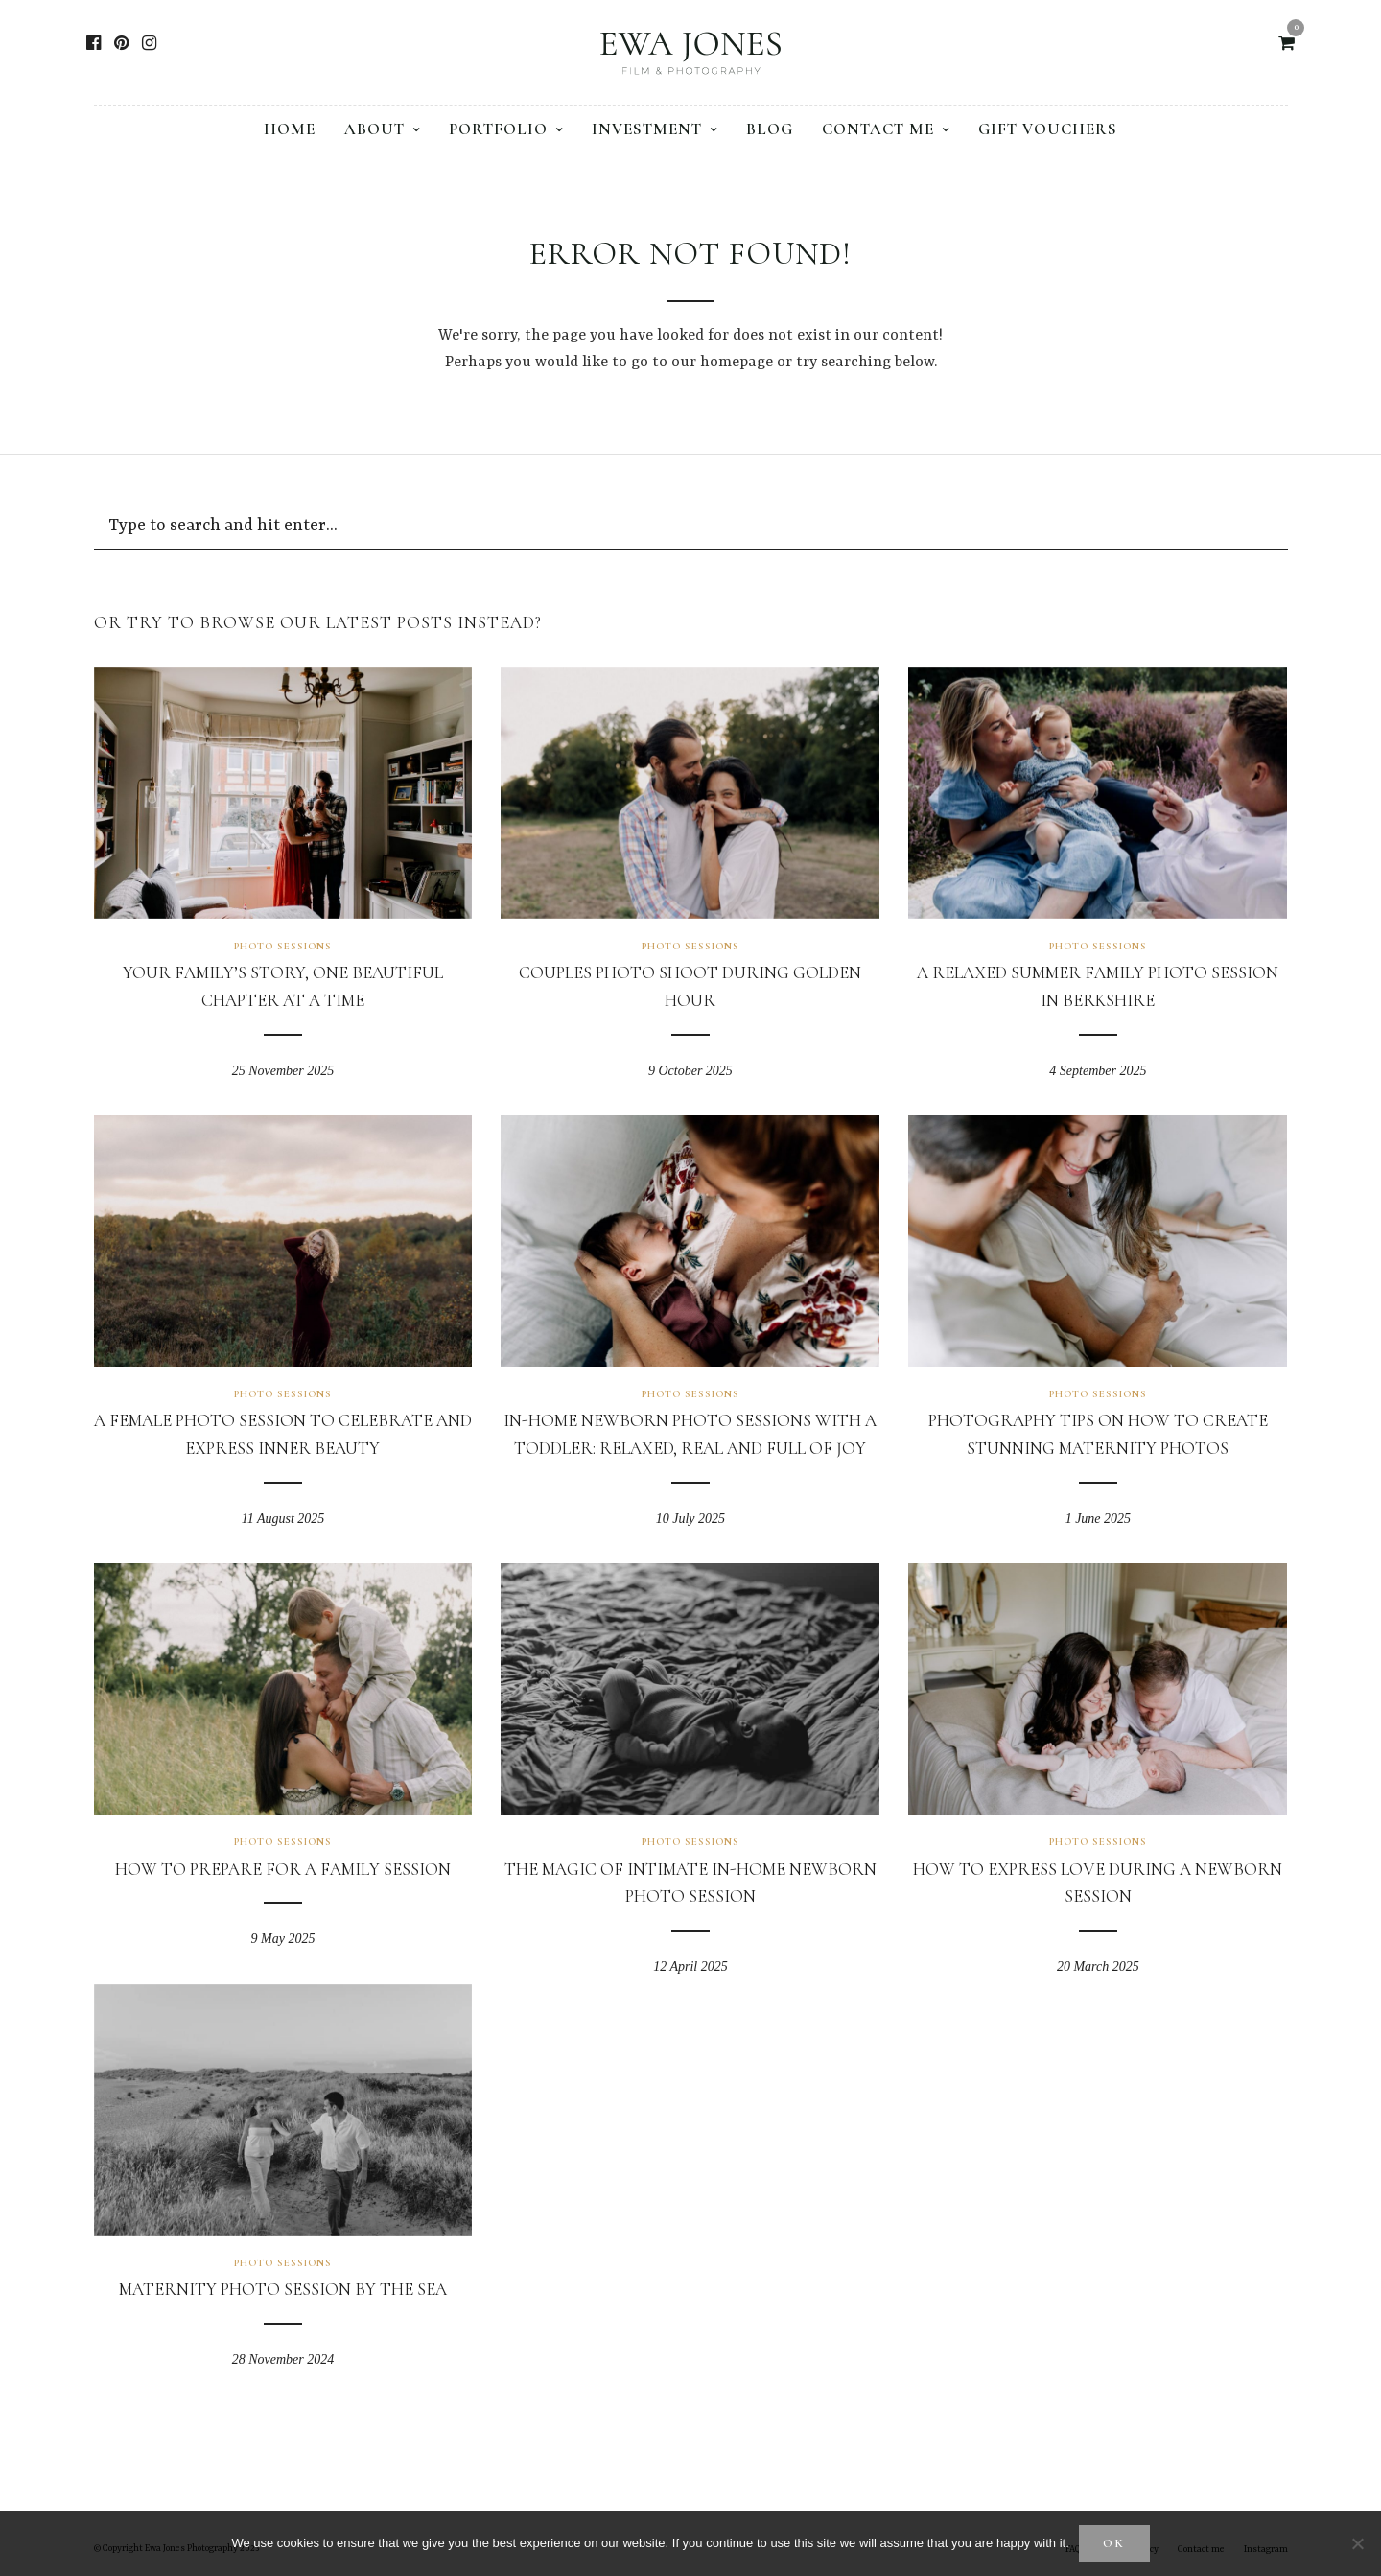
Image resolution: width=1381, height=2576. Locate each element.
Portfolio (498, 129)
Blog (769, 129)
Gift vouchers (1047, 129)
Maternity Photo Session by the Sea (283, 2289)
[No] (1357, 2543)
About (374, 129)
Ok (1114, 2543)
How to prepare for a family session (283, 1869)
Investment (647, 129)
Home (290, 129)
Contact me (878, 129)
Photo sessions (283, 946)
